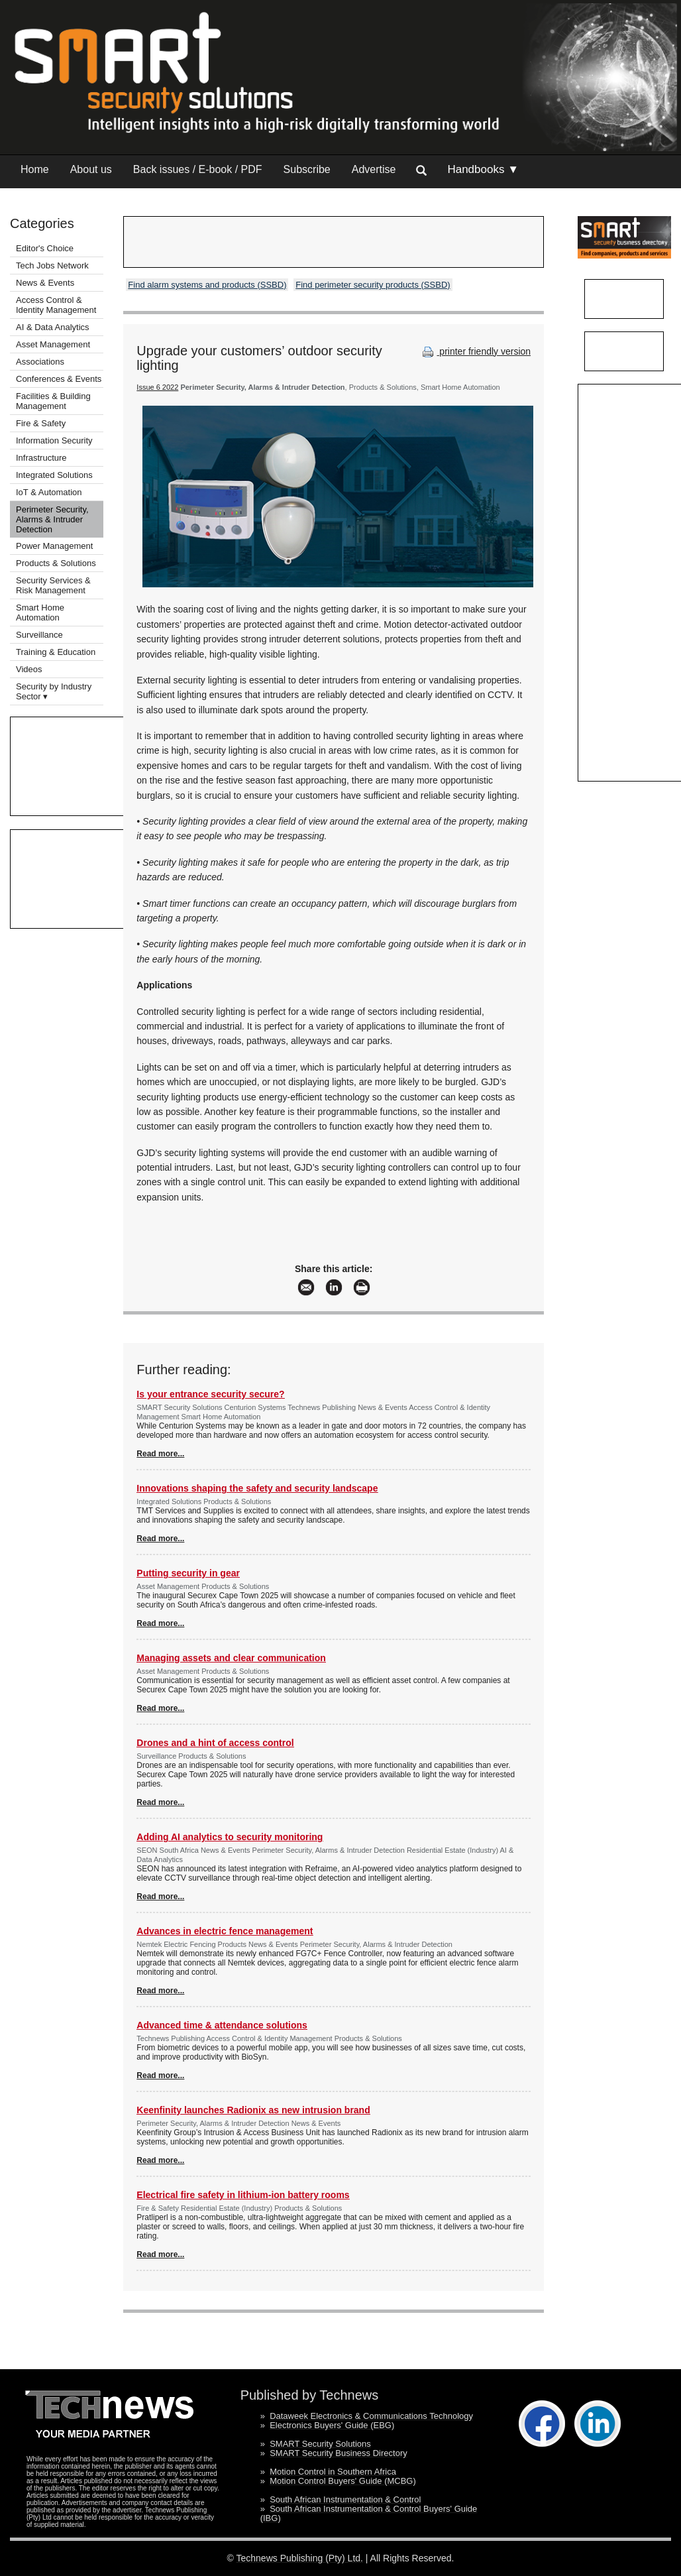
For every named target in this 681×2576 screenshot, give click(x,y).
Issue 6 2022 (157, 387)
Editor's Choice (45, 248)
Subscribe (307, 169)
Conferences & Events (58, 379)
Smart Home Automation (40, 612)
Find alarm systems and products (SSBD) (207, 285)
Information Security (54, 440)
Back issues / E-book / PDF (197, 169)
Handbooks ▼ (483, 169)
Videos (29, 669)
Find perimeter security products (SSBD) (372, 285)
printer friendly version (475, 351)
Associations (40, 362)
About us (91, 169)
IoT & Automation (49, 492)
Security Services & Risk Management (53, 585)
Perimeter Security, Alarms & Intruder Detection (52, 519)
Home (35, 169)
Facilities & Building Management (53, 401)
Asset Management (53, 344)
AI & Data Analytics (52, 327)
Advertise (374, 169)
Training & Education (55, 652)
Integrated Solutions (54, 475)
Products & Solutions (56, 563)
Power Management (54, 546)
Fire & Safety (41, 423)
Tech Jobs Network (52, 265)
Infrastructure (41, 458)
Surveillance (39, 635)
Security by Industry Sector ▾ (53, 691)
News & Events (45, 283)
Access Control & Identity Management (56, 305)
